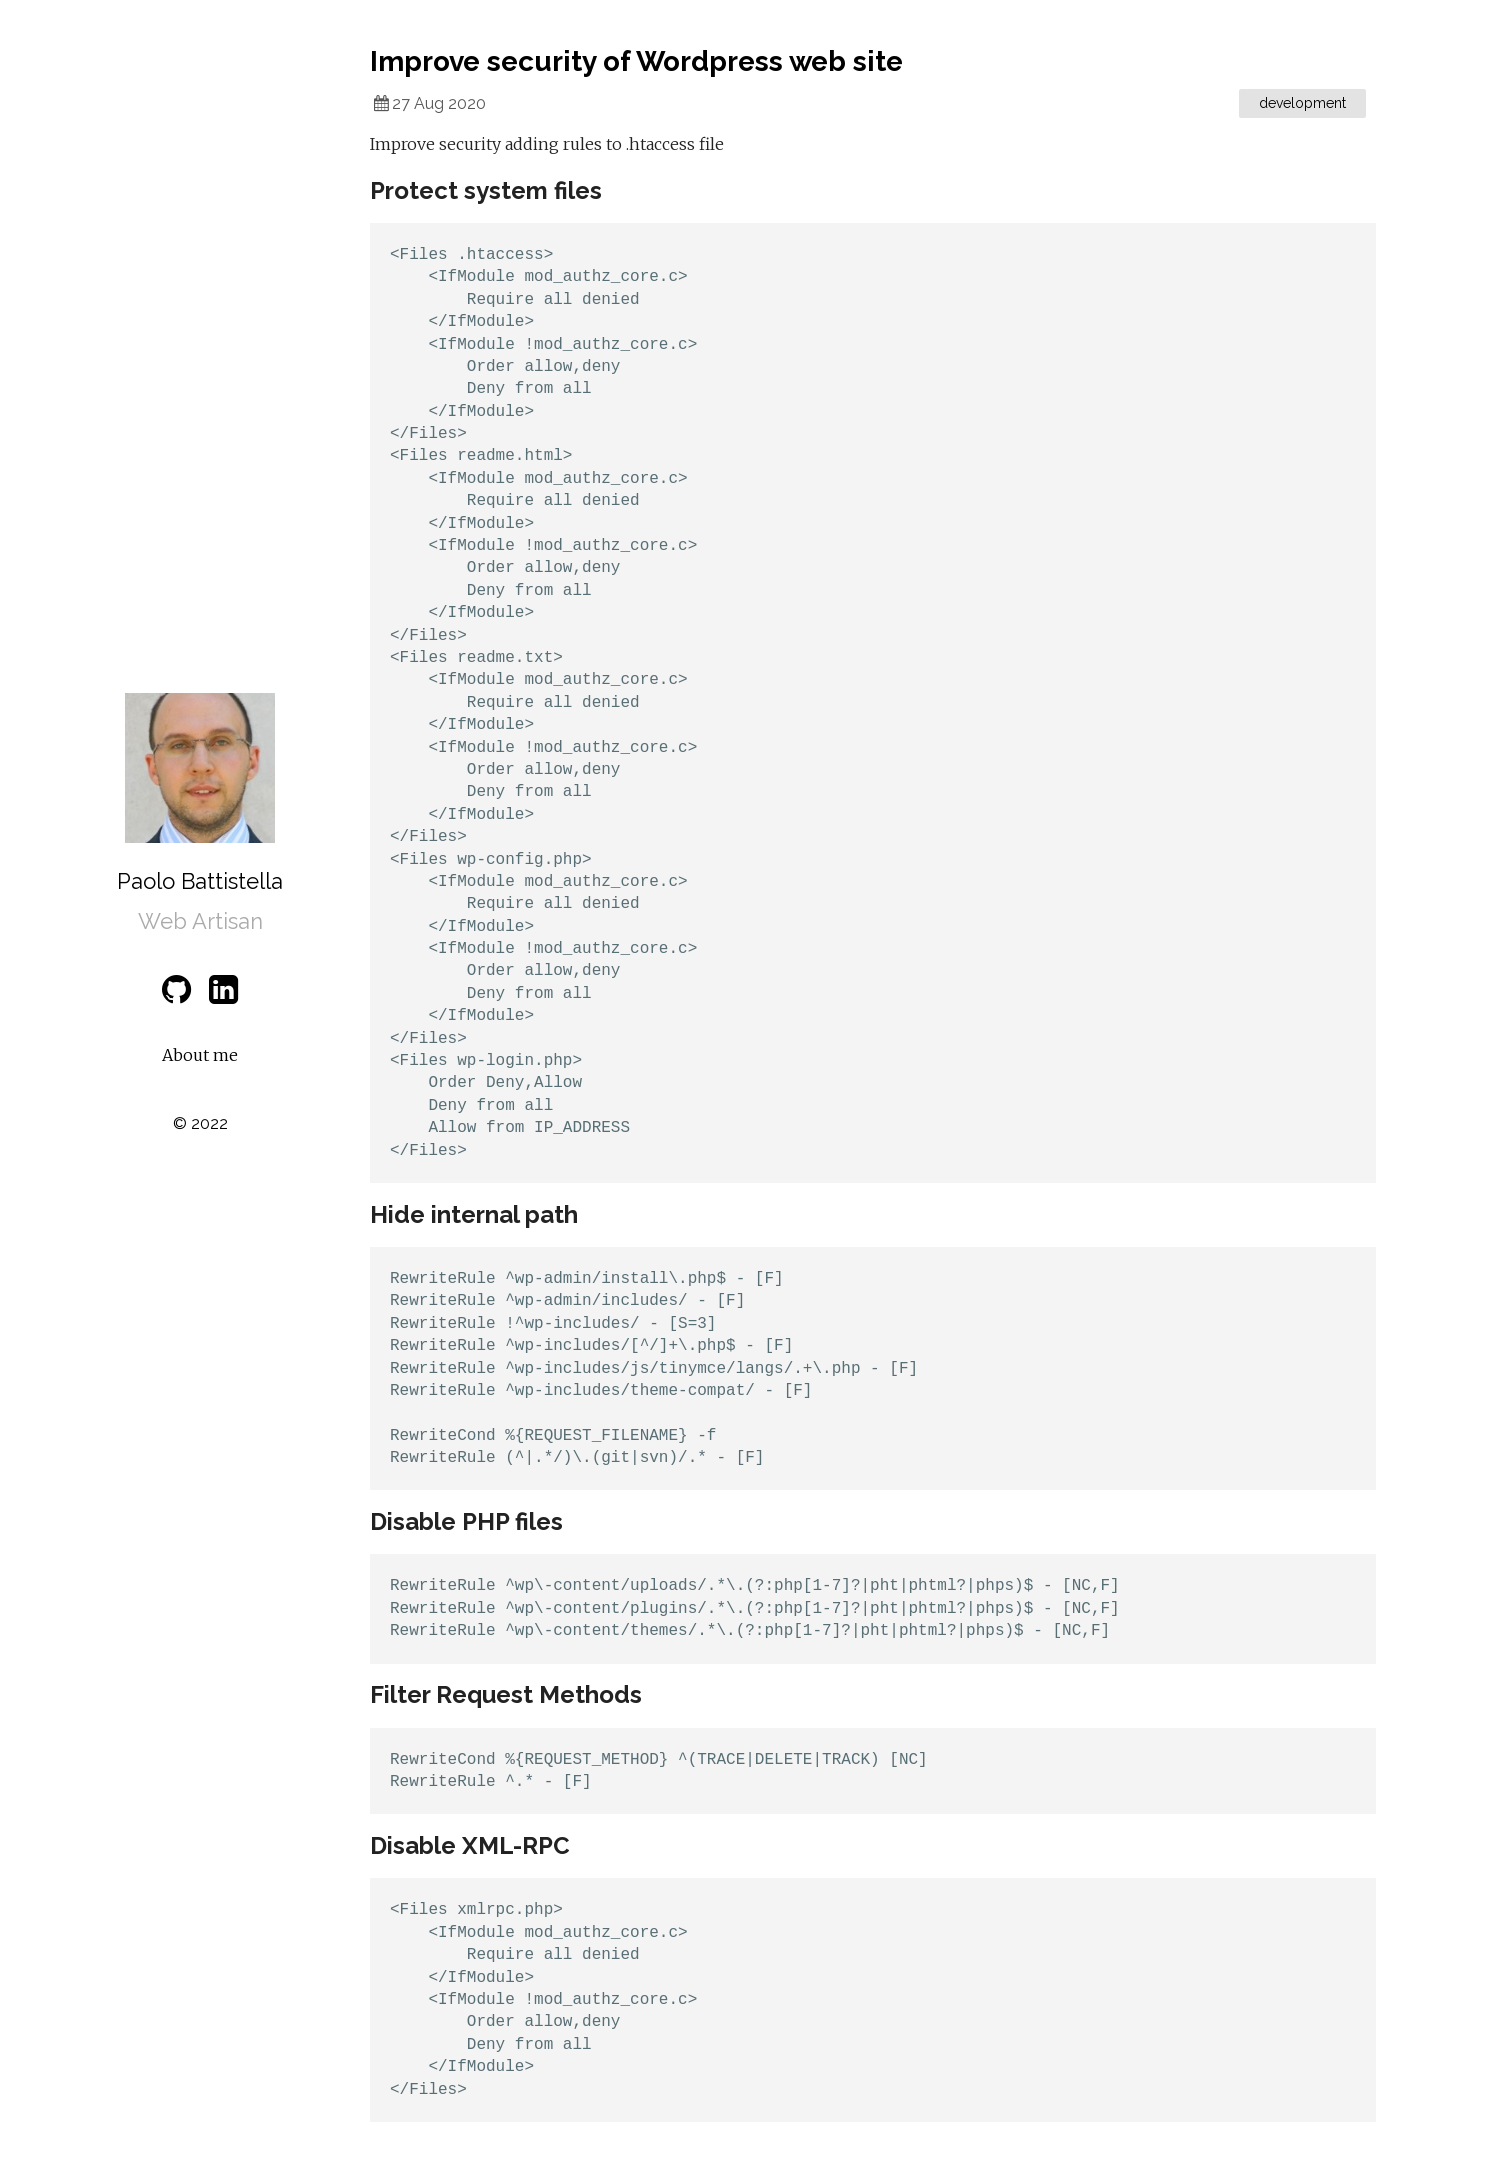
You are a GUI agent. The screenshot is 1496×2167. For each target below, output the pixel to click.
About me (200, 1055)
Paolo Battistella (200, 881)
